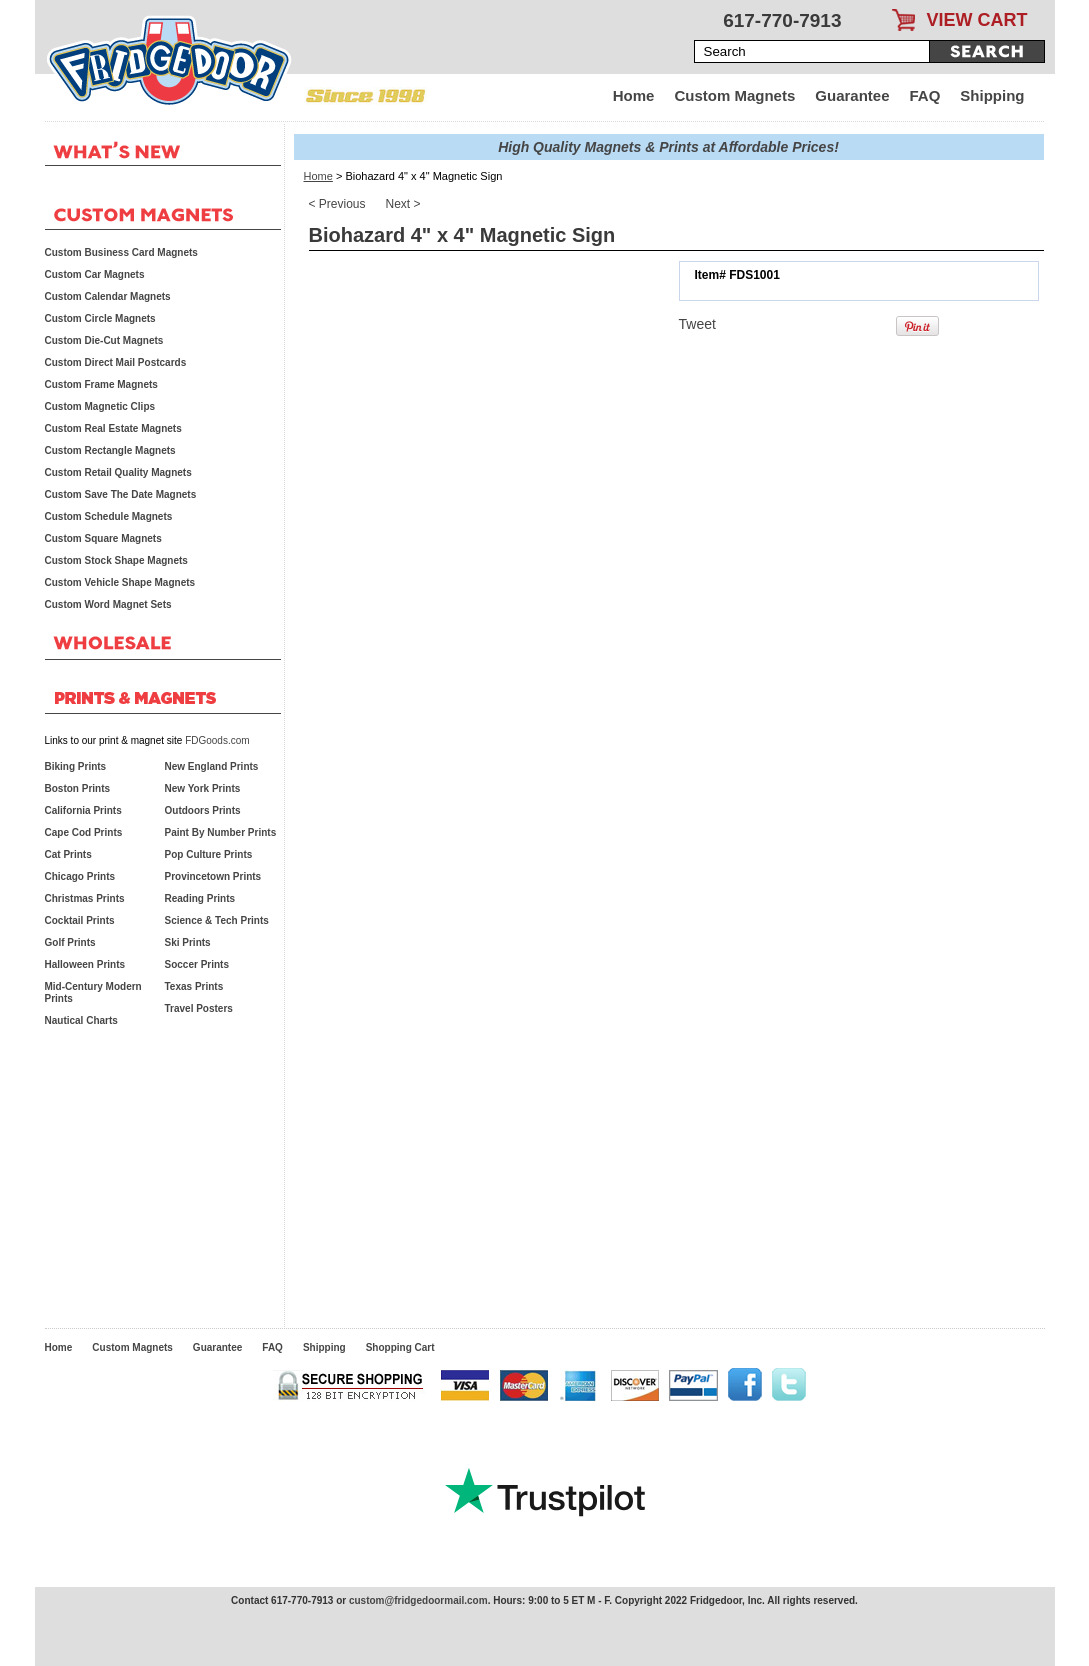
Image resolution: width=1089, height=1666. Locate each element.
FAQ (925, 95)
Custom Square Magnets (103, 538)
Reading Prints (200, 898)
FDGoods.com (217, 740)
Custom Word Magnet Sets (108, 604)
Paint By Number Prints (221, 832)
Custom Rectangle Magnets (110, 450)
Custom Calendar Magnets (108, 296)
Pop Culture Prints (209, 854)
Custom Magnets (734, 95)
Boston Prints (78, 788)
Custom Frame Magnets (101, 384)
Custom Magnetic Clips (100, 406)
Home (634, 95)
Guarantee (852, 95)
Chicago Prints (80, 876)
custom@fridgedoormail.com (418, 1600)
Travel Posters (199, 1008)
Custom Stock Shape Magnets (116, 560)
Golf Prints (70, 942)
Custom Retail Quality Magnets (118, 472)
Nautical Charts (81, 1020)
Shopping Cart (400, 1347)
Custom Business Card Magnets (121, 252)
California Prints (83, 810)
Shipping (992, 95)
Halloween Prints (85, 964)
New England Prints (212, 766)
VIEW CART (977, 20)
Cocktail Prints (80, 920)
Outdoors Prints (203, 810)
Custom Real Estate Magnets (113, 428)
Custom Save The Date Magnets (121, 494)
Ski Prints (188, 942)
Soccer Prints (197, 964)
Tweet (697, 324)
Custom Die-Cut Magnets (104, 340)
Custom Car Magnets (95, 274)
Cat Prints (68, 854)
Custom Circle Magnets (100, 318)
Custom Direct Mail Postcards (116, 362)
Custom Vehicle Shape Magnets (120, 582)
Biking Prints (76, 766)
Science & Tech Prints (217, 920)
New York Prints (203, 788)
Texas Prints (194, 986)
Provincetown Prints (213, 876)
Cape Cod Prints (84, 832)
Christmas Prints (85, 898)
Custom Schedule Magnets (109, 516)
